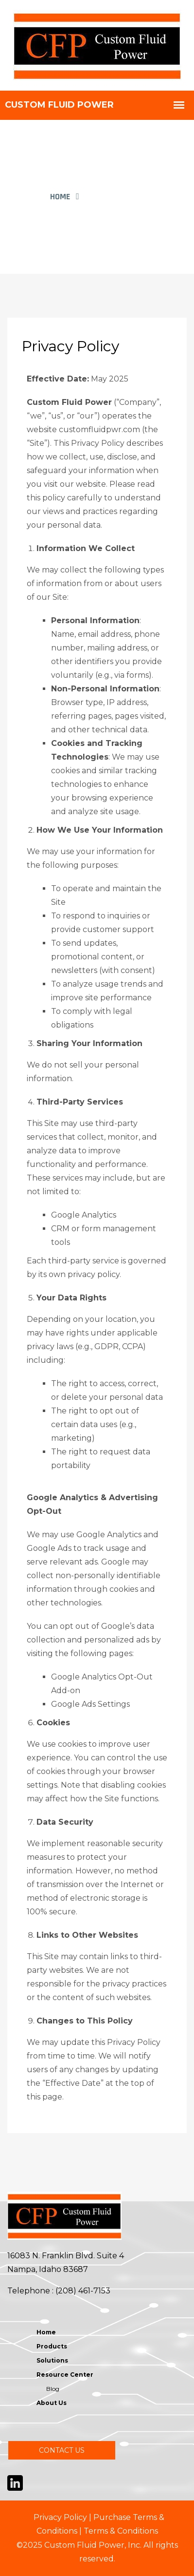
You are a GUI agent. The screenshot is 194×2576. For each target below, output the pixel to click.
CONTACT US (62, 2450)
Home (60, 196)
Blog (52, 2388)
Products (51, 2346)
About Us (51, 2402)
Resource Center (64, 2374)
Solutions (52, 2360)
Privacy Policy (60, 2517)
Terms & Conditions (121, 2531)
